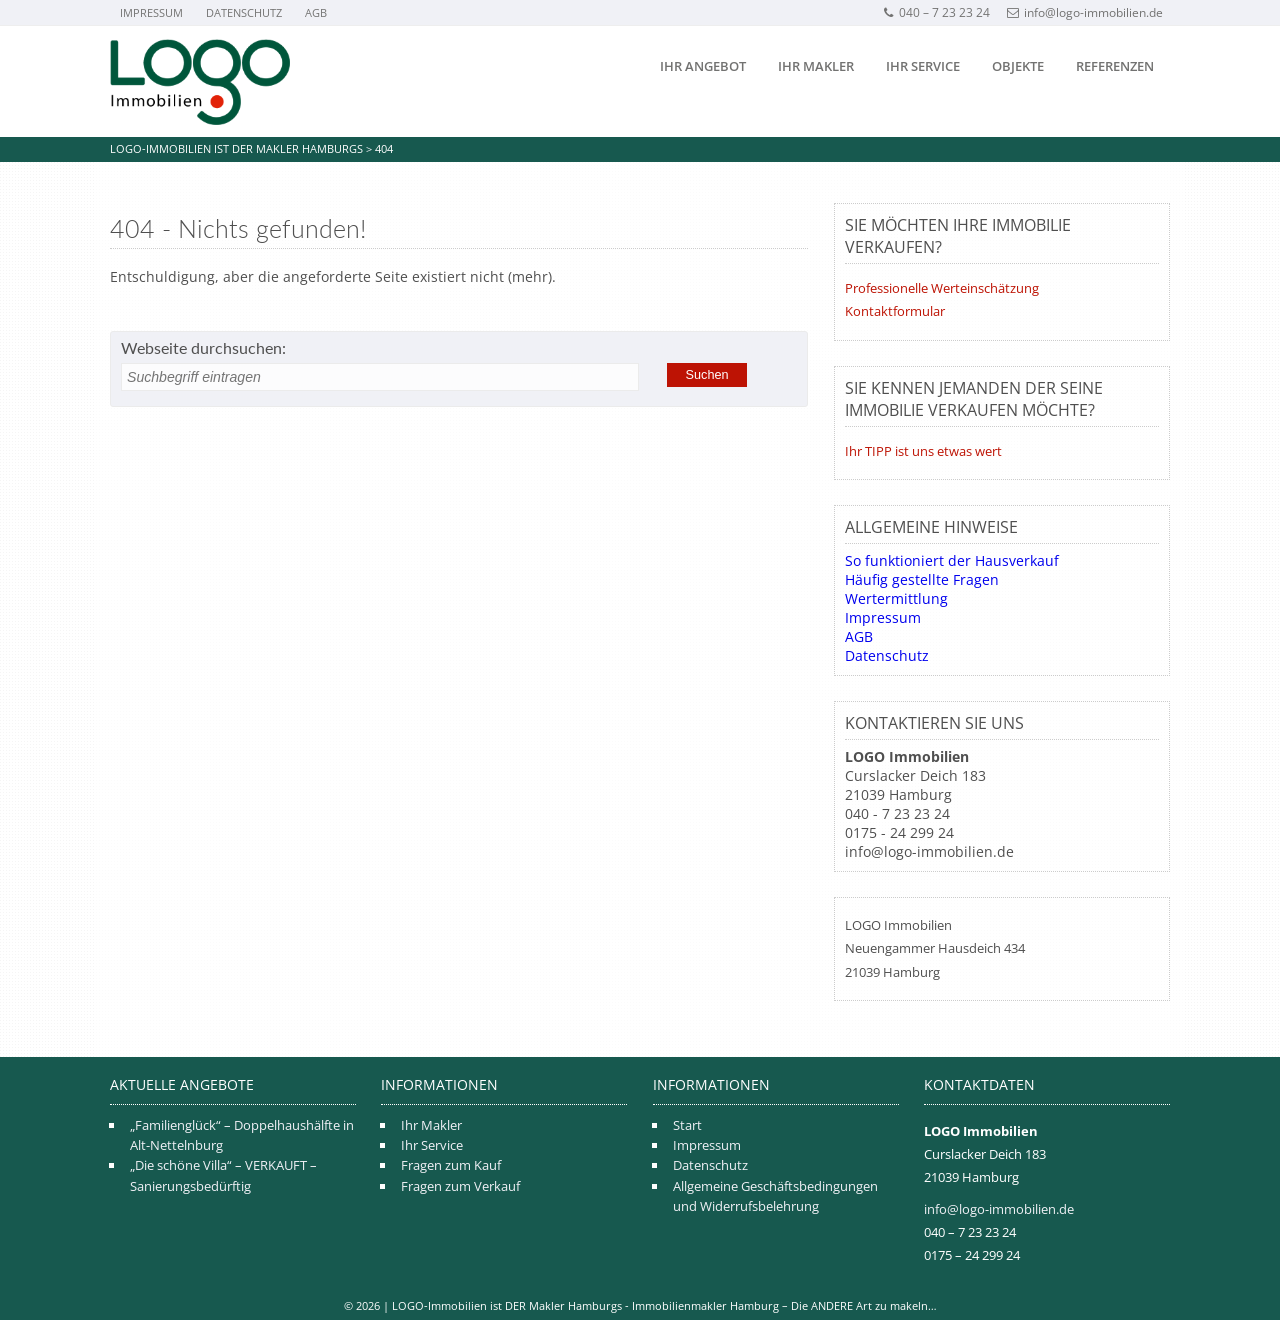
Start (687, 1125)
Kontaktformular (895, 311)
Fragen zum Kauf (451, 1165)
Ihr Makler (816, 66)
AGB (316, 12)
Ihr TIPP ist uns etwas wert (923, 451)
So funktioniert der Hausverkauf (952, 560)
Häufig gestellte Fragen (922, 579)
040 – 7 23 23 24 (936, 12)
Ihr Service (923, 66)
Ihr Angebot (703, 66)
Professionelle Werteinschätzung (942, 288)
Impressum (151, 12)
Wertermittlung (896, 598)
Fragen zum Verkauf (460, 1186)
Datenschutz (244, 12)
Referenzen (1115, 66)
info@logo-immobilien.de (1085, 12)
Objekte (1018, 66)
